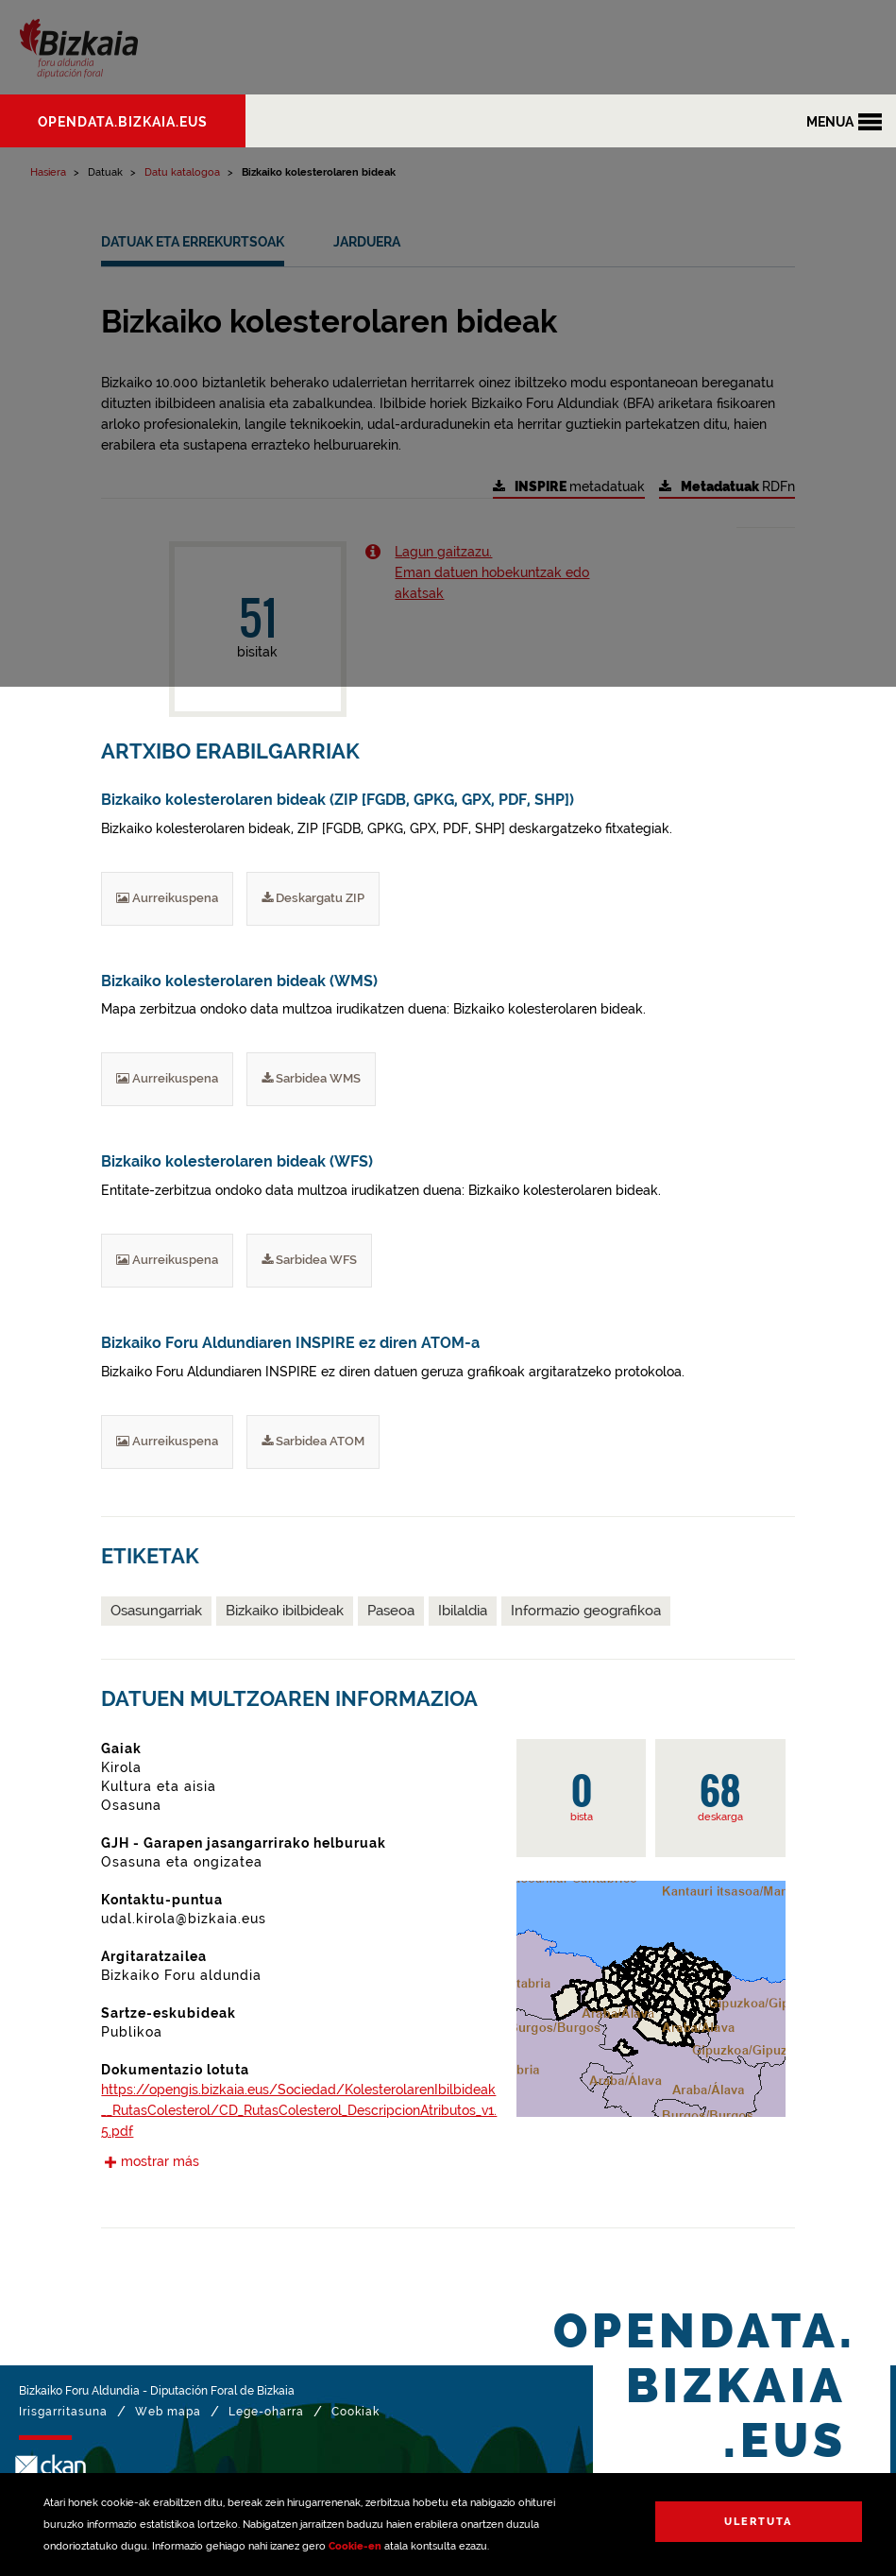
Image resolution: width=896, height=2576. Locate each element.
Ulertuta (758, 2522)
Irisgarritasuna (63, 2411)
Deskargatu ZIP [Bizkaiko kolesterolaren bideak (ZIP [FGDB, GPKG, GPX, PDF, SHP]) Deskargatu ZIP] (313, 898)
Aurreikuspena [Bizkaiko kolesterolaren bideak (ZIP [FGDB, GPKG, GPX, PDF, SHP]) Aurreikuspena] (167, 898)
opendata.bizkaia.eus (123, 121)
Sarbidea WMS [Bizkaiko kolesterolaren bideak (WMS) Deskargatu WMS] (311, 1078)
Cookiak (355, 2411)
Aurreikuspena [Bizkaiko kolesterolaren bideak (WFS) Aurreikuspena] (167, 1260)
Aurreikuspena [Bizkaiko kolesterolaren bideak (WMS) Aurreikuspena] (167, 1078)
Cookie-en (355, 2546)
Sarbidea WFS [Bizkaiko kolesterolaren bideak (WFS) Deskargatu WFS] (309, 1260)
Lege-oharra (266, 2411)
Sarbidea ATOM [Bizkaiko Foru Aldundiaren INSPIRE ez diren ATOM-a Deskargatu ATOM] (313, 1441)
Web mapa (168, 2411)
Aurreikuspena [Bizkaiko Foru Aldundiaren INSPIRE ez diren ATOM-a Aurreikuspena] (167, 1441)
